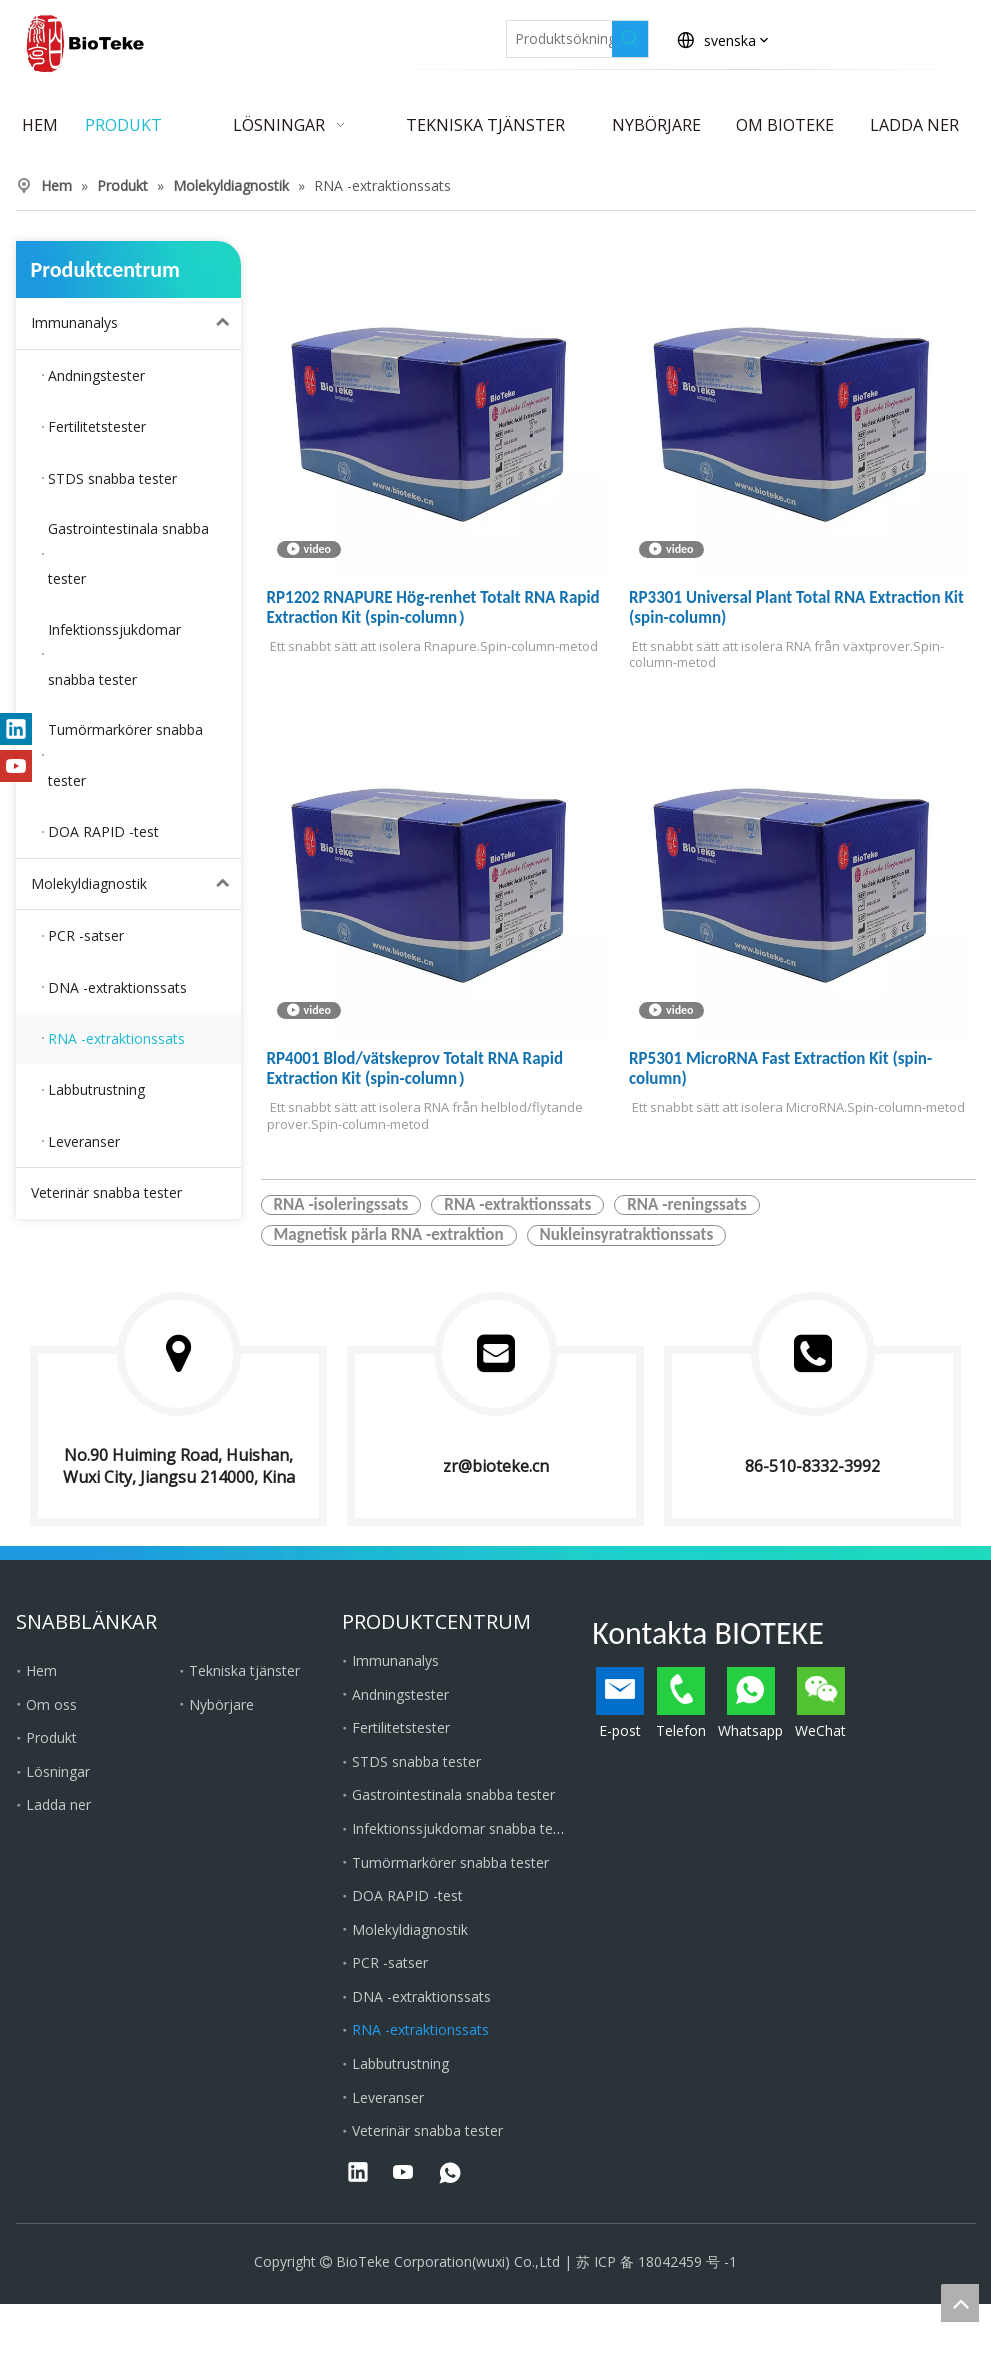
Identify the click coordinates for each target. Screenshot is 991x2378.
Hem (41, 1670)
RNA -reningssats (686, 1205)
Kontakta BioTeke (903, 40)
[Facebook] (301, 33)
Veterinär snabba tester (106, 1192)
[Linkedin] (347, 33)
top (960, 2303)
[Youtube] (439, 33)
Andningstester (400, 1694)
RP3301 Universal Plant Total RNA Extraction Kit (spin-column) (796, 608)
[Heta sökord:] (630, 39)
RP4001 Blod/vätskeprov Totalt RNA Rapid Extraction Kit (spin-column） (415, 1069)
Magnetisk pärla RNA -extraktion (389, 1235)
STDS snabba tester (416, 1761)
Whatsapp (750, 1703)
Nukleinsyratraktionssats (627, 1235)
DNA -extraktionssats (421, 1996)
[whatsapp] (450, 2174)
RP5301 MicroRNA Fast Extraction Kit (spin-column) (780, 1069)
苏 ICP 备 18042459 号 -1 (656, 2261)
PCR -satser (390, 1962)
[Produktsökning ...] (559, 39)
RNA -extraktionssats (517, 1205)
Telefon (681, 1703)
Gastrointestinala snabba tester (453, 1794)
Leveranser (388, 2097)
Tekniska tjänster (244, 1670)
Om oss (51, 1704)
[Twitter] (393, 33)
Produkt (51, 1737)
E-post (620, 1703)
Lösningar (58, 1771)
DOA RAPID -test (407, 1895)
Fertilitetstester (401, 1727)
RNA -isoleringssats (341, 1205)
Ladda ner (58, 1804)
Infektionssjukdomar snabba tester (465, 1828)
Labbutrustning (400, 2063)
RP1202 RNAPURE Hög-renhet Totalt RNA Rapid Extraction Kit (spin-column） (433, 608)
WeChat (820, 1703)
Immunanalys (136, 323)
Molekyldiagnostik (136, 884)
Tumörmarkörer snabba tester (450, 1862)
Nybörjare (221, 1704)
